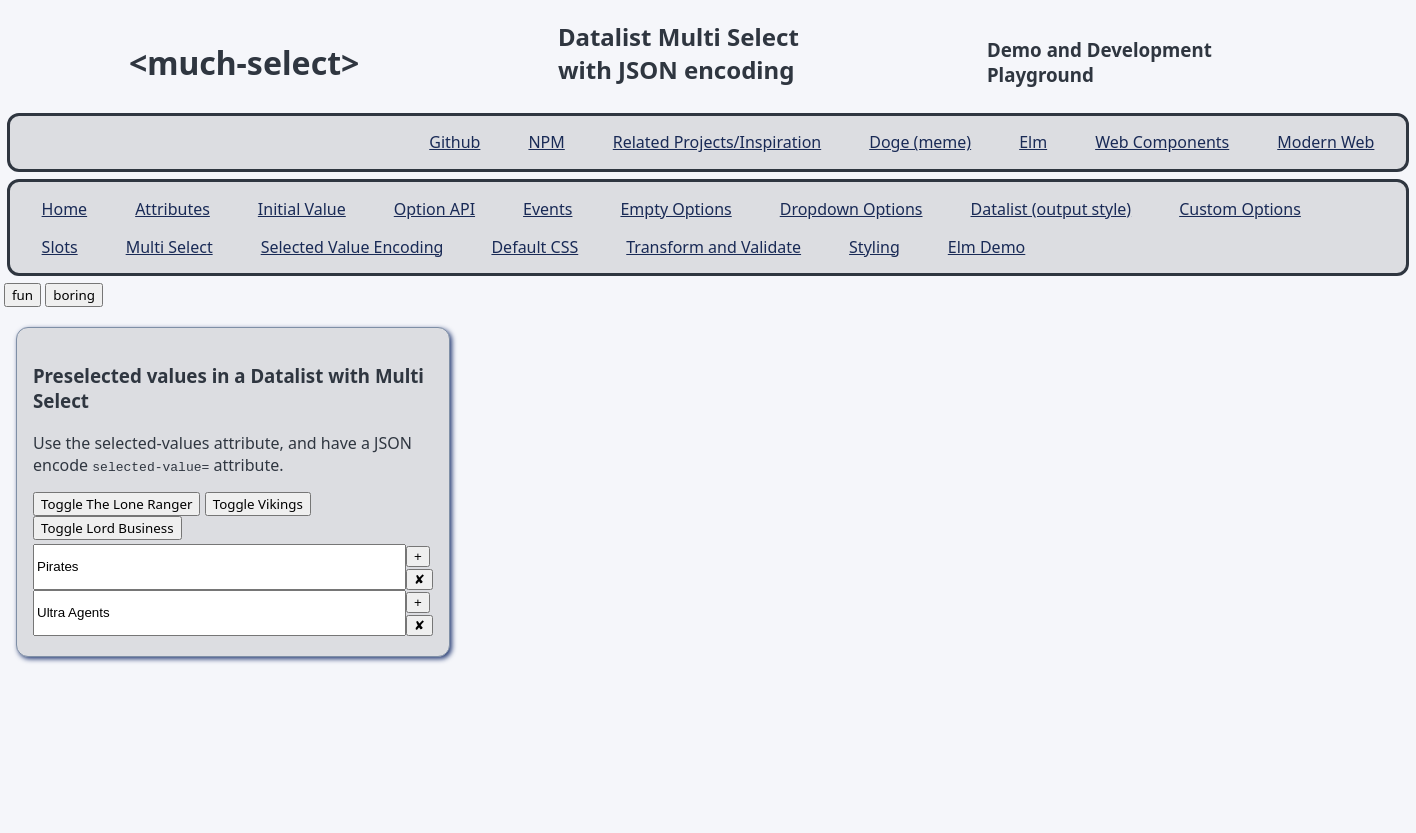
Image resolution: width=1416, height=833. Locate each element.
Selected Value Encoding (352, 247)
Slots (60, 247)
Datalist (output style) (1051, 209)
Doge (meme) (920, 142)
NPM (546, 142)
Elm (1033, 142)
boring (74, 295)
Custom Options (1240, 209)
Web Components (1162, 142)
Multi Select (169, 247)
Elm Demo (987, 247)
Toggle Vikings (258, 504)
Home (65, 209)
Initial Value (302, 209)
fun (22, 295)
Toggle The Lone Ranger (116, 504)
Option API (434, 209)
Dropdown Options (851, 209)
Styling (874, 247)
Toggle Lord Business (107, 528)
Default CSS (534, 247)
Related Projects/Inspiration (717, 142)
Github (454, 142)
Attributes (172, 209)
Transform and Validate (713, 247)
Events (547, 209)
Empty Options (675, 209)
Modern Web (1325, 142)
